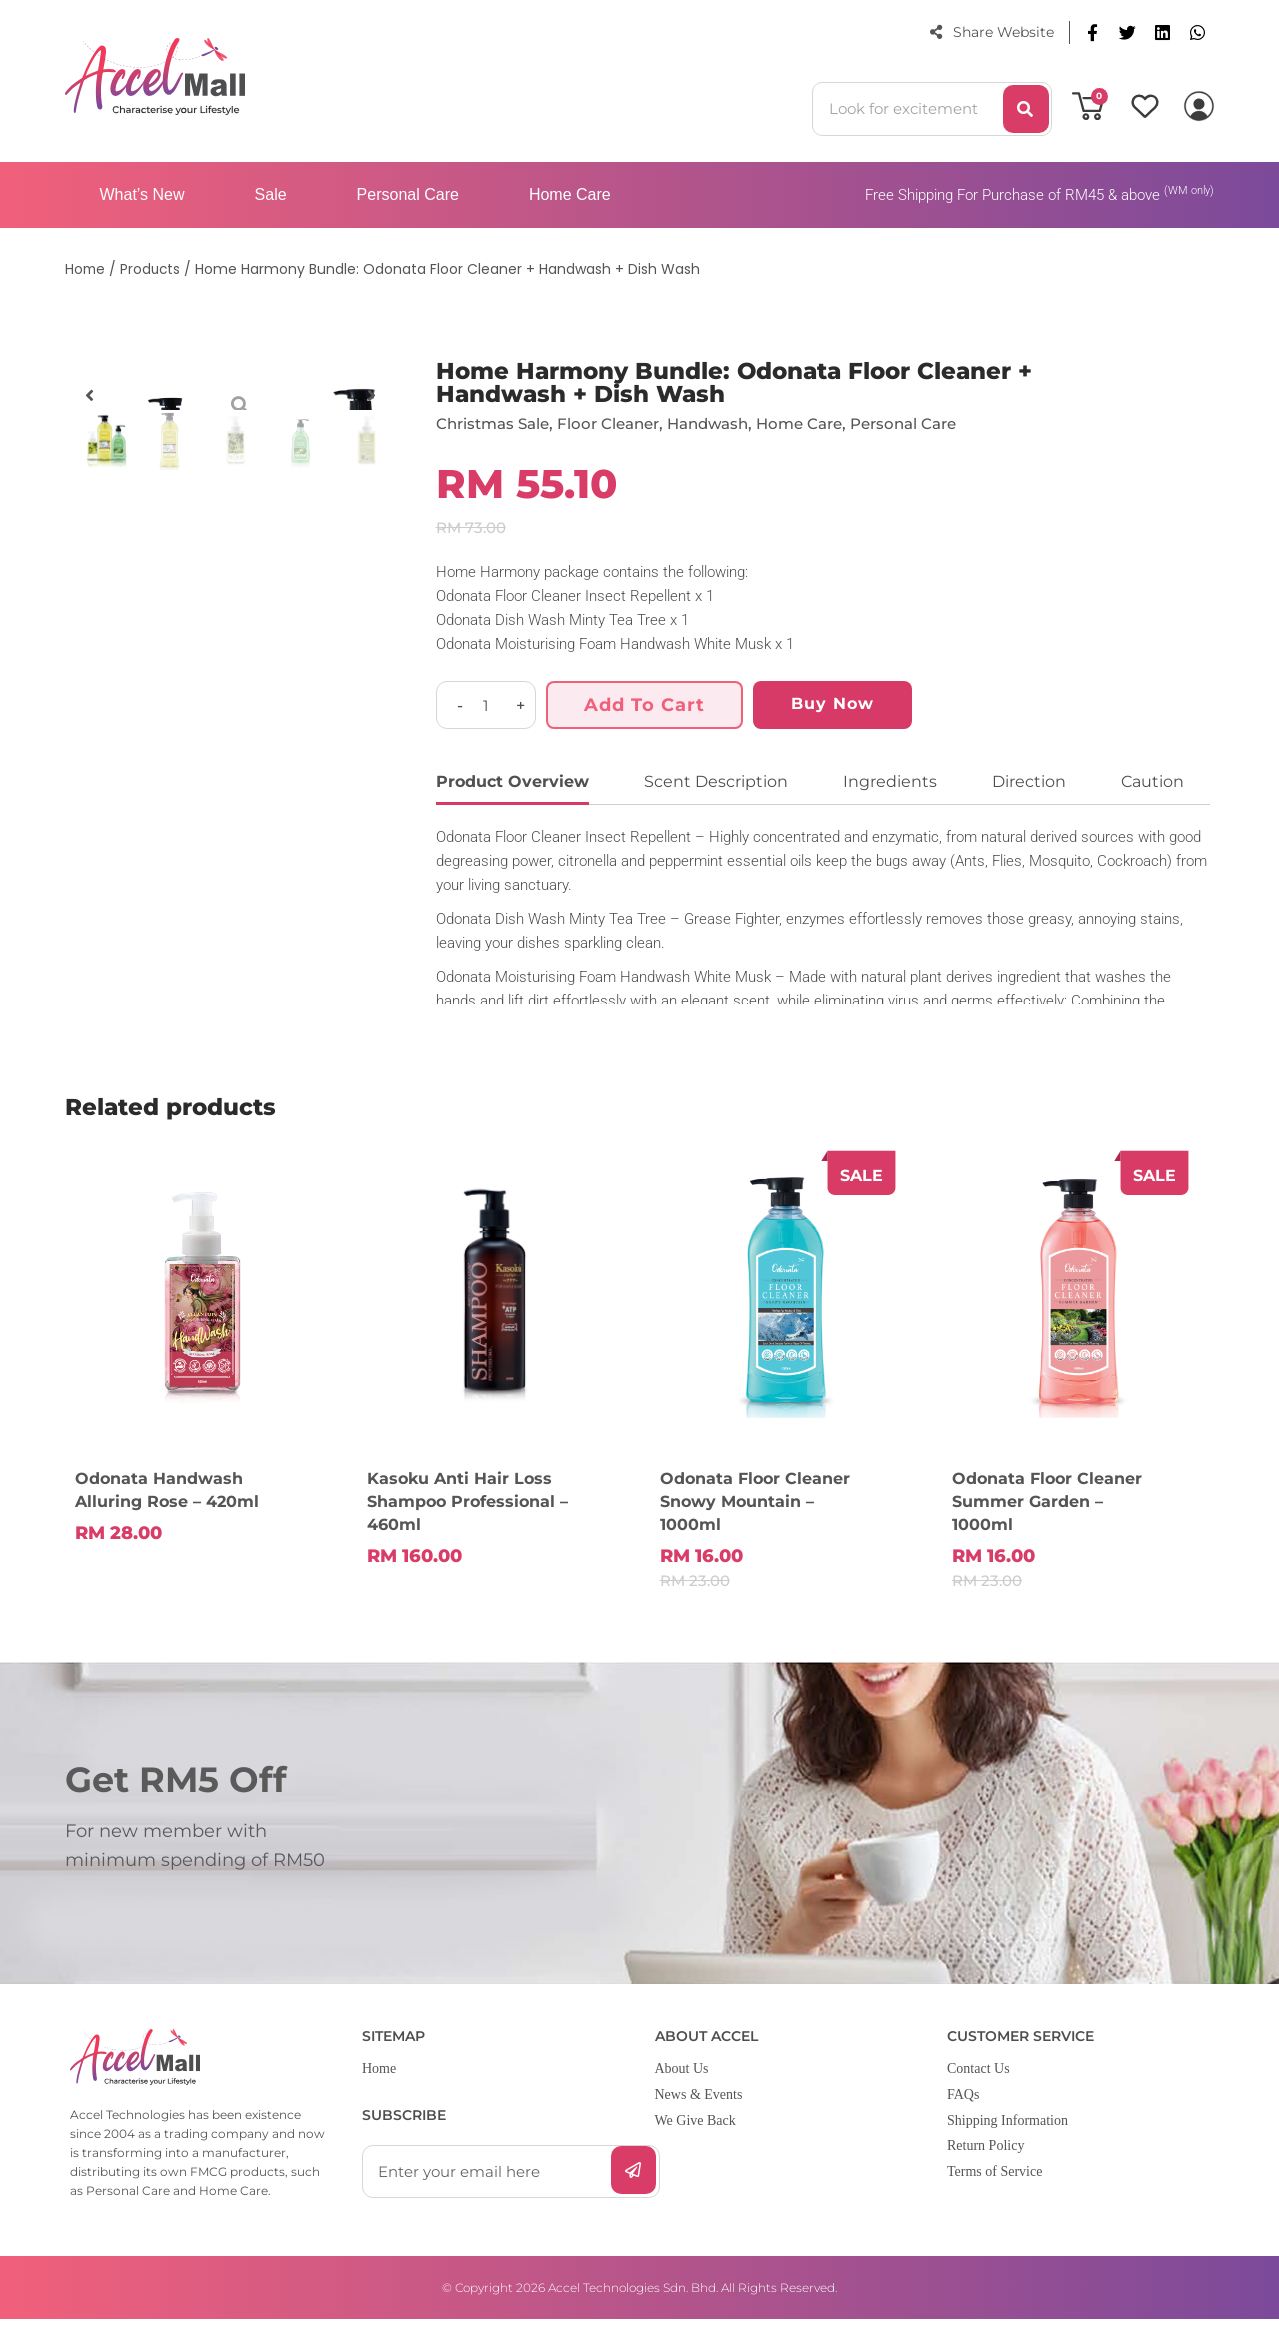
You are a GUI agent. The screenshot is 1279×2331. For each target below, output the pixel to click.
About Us (682, 2081)
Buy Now (832, 703)
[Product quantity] (486, 705)
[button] (1092, 32)
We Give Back (695, 2132)
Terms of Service (994, 2183)
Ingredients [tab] (890, 781)
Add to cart (644, 705)
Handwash (725, 423)
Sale (271, 194)
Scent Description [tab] (716, 781)
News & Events (699, 2107)
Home (379, 2081)
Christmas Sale (496, 423)
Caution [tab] (1152, 781)
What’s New (142, 194)
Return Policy (985, 2158)
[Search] (1026, 109)
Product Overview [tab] (512, 781)
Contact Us (978, 2081)
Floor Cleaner (619, 423)
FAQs (963, 2107)
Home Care (570, 194)
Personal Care (408, 194)
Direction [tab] (1029, 781)
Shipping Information (1007, 2132)
